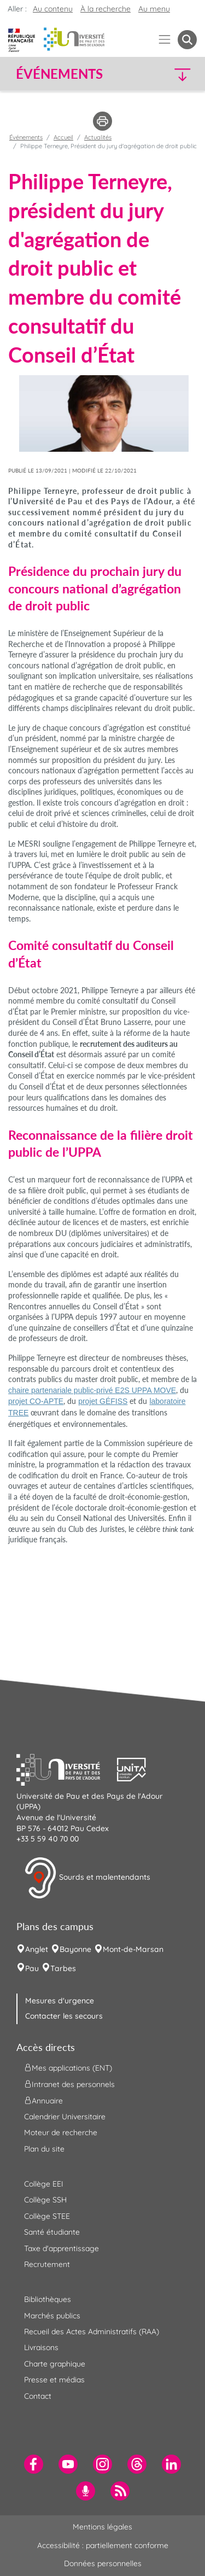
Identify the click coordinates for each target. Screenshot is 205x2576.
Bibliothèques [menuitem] (47, 2299)
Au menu (154, 9)
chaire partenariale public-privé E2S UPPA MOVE (92, 1390)
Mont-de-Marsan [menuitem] (133, 1949)
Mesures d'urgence (59, 2001)
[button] (175, 74)
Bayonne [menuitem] (75, 1949)
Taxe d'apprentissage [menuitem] (61, 2248)
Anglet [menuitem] (36, 1949)
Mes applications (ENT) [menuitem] (68, 2067)
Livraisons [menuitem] (41, 2347)
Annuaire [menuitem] (43, 2100)
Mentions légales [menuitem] (102, 2527)
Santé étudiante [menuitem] (52, 2232)
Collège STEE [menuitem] (47, 2216)
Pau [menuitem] (32, 1968)
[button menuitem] (187, 39)
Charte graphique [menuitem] (54, 2364)
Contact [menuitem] (37, 2396)
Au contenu (53, 9)
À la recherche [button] (105, 9)
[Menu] (165, 40)
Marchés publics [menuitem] (52, 2316)
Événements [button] (59, 73)
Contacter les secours (64, 2016)
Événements (26, 137)
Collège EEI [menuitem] (43, 2184)
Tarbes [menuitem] (63, 1968)
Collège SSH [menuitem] (45, 2200)
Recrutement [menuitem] (47, 2264)
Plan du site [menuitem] (44, 2149)
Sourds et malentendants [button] (87, 1878)
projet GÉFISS (102, 1401)
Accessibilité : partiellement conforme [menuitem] (102, 2545)
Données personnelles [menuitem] (103, 2563)
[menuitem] (33, 2464)
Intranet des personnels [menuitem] (69, 2084)
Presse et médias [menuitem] (54, 2380)
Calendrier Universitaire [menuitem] (65, 2117)
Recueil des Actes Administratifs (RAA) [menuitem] (91, 2331)
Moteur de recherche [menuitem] (60, 2132)
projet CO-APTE (35, 1401)
